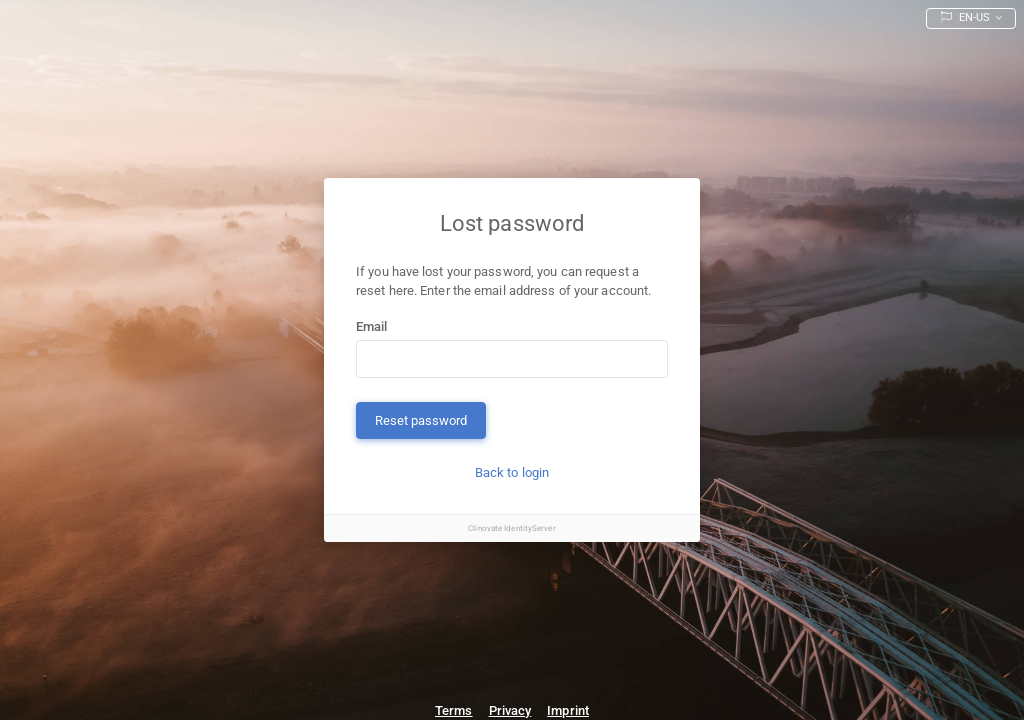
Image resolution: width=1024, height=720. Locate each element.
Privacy (510, 710)
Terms (454, 710)
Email (372, 326)
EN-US (967, 17)
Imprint (568, 710)
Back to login (512, 472)
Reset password (421, 420)
